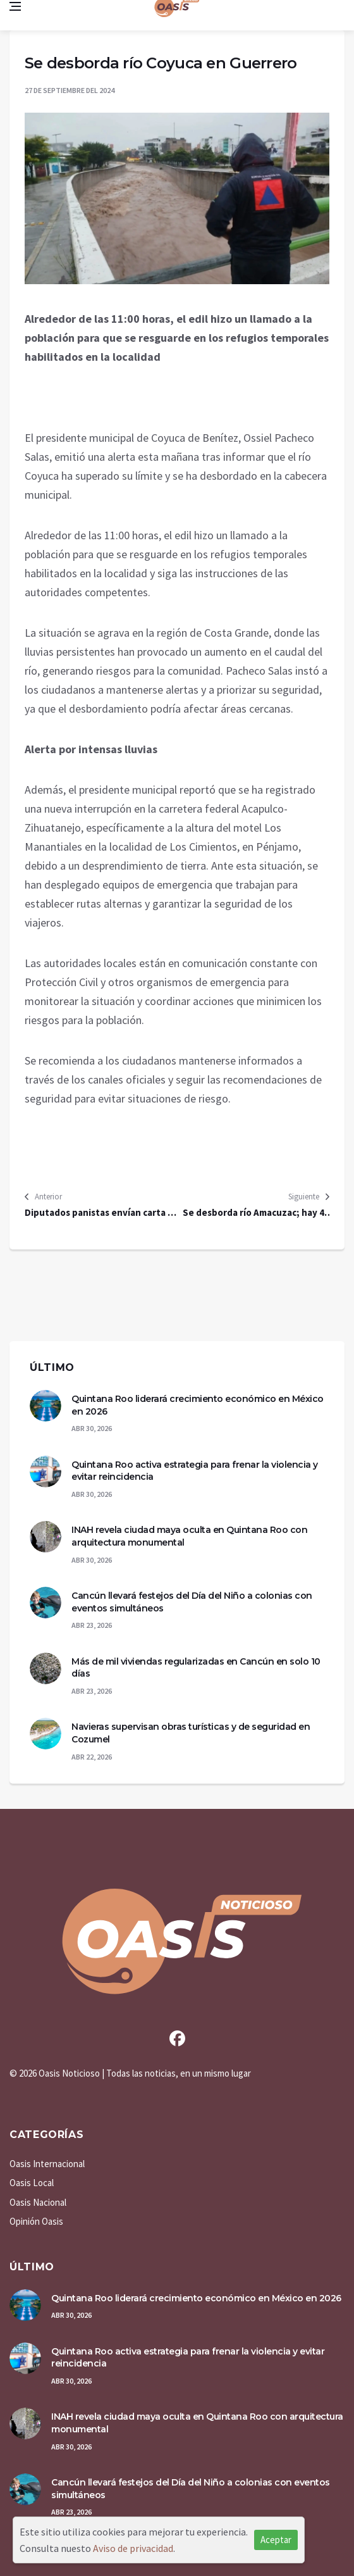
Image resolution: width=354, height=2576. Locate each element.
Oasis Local (31, 2183)
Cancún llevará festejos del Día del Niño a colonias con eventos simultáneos (191, 1602)
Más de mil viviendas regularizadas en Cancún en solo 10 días (195, 1668)
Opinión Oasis (36, 2221)
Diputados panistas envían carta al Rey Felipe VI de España (100, 1212)
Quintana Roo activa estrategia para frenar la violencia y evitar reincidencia (194, 1471)
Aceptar (275, 2540)
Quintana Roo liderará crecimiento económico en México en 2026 (197, 1405)
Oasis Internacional (47, 2164)
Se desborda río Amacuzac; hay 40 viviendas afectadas (256, 1212)
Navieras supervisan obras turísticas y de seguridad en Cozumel (190, 1733)
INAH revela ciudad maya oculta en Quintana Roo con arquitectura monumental (189, 1536)
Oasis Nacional (37, 2202)
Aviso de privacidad (133, 2548)
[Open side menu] (15, 6)
